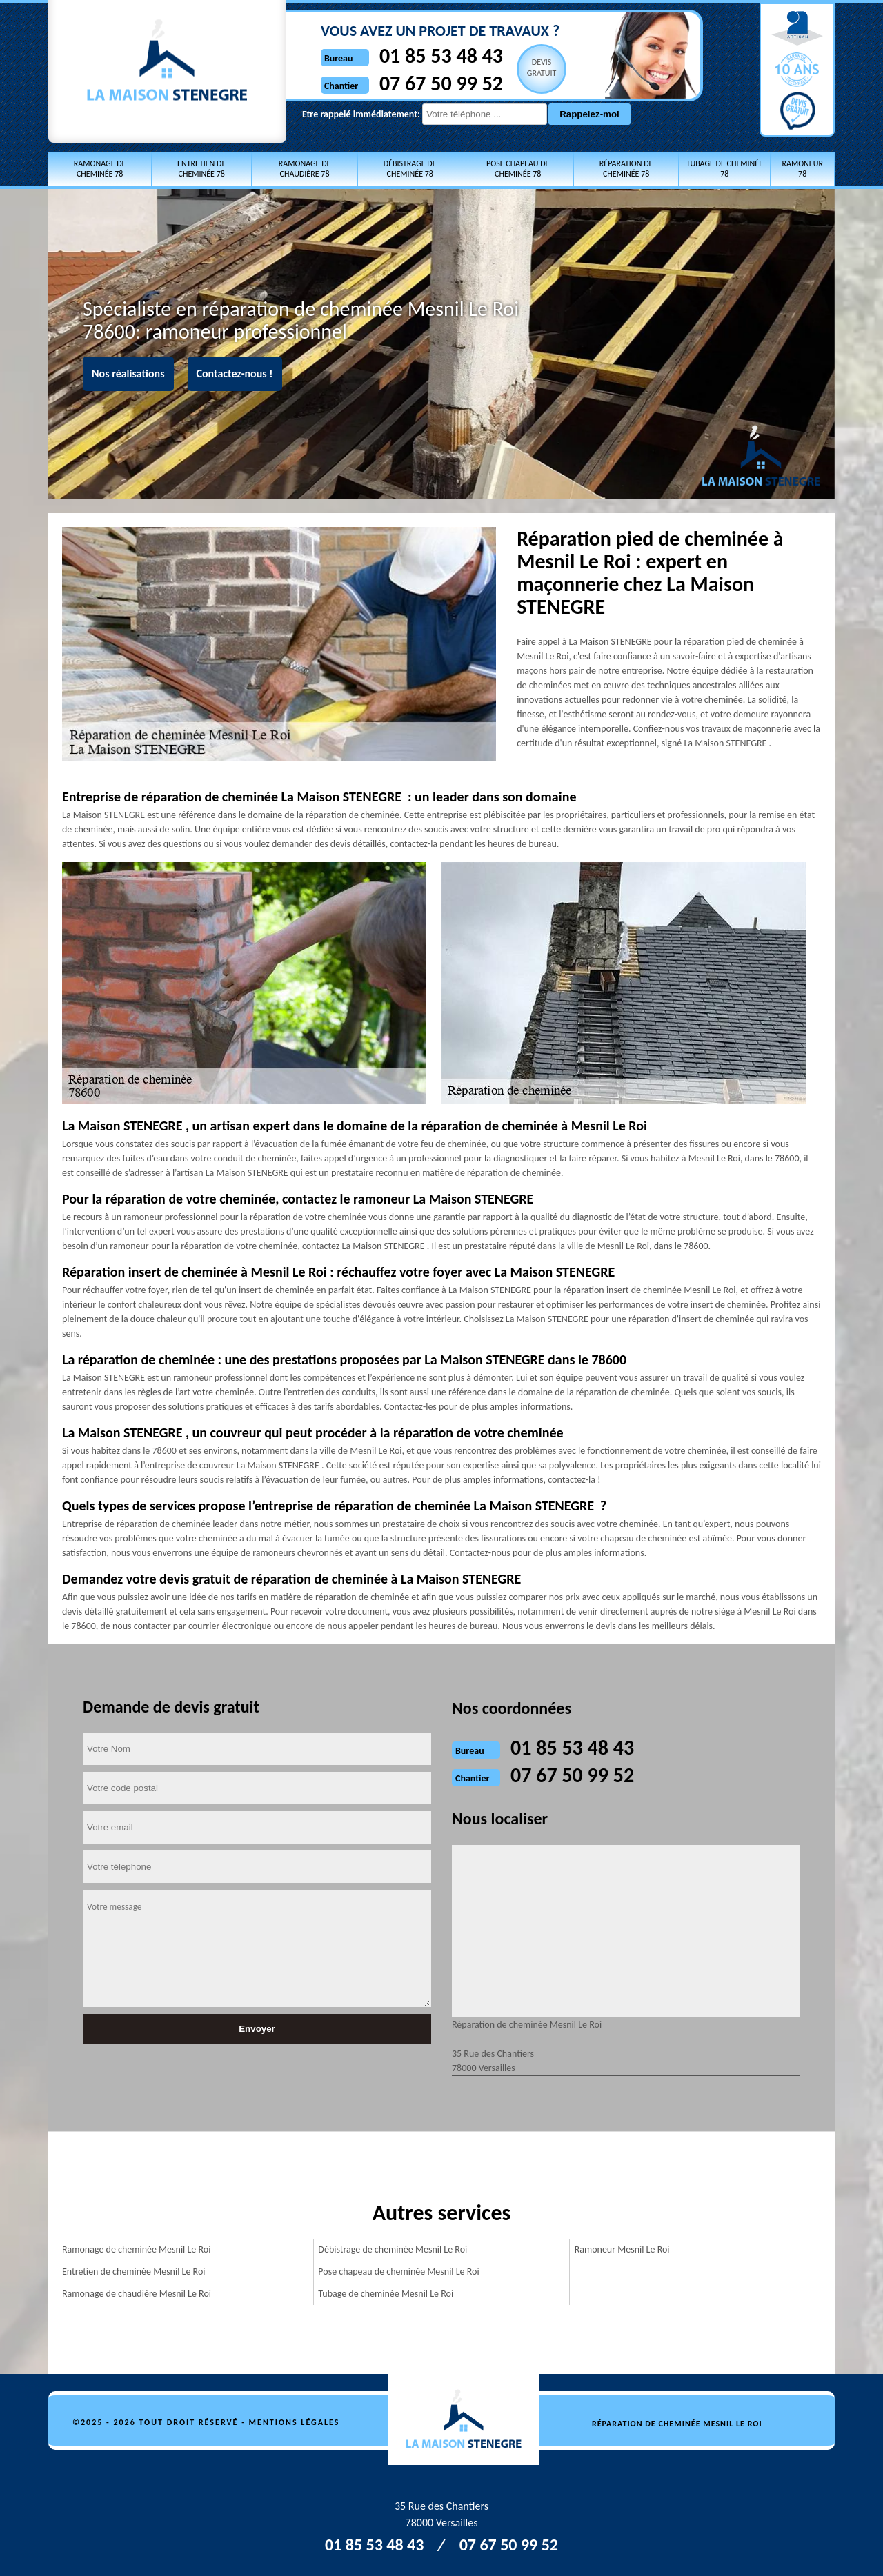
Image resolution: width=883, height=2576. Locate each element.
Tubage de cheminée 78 (724, 169)
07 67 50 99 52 (415, 83)
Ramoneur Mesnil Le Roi (622, 2249)
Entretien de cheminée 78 (201, 169)
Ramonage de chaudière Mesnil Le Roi (136, 2293)
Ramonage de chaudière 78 (305, 169)
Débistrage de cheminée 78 (410, 169)
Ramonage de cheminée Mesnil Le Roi (136, 2249)
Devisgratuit (515, 67)
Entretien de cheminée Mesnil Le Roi (133, 2271)
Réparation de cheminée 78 (626, 169)
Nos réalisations (128, 373)
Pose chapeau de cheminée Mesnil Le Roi (398, 2271)
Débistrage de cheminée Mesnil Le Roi (392, 2249)
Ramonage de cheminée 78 (100, 169)
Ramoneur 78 (802, 169)
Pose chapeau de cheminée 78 (517, 169)
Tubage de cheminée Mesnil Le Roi (385, 2293)
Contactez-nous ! (235, 373)
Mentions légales (294, 2422)
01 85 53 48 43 (415, 55)
